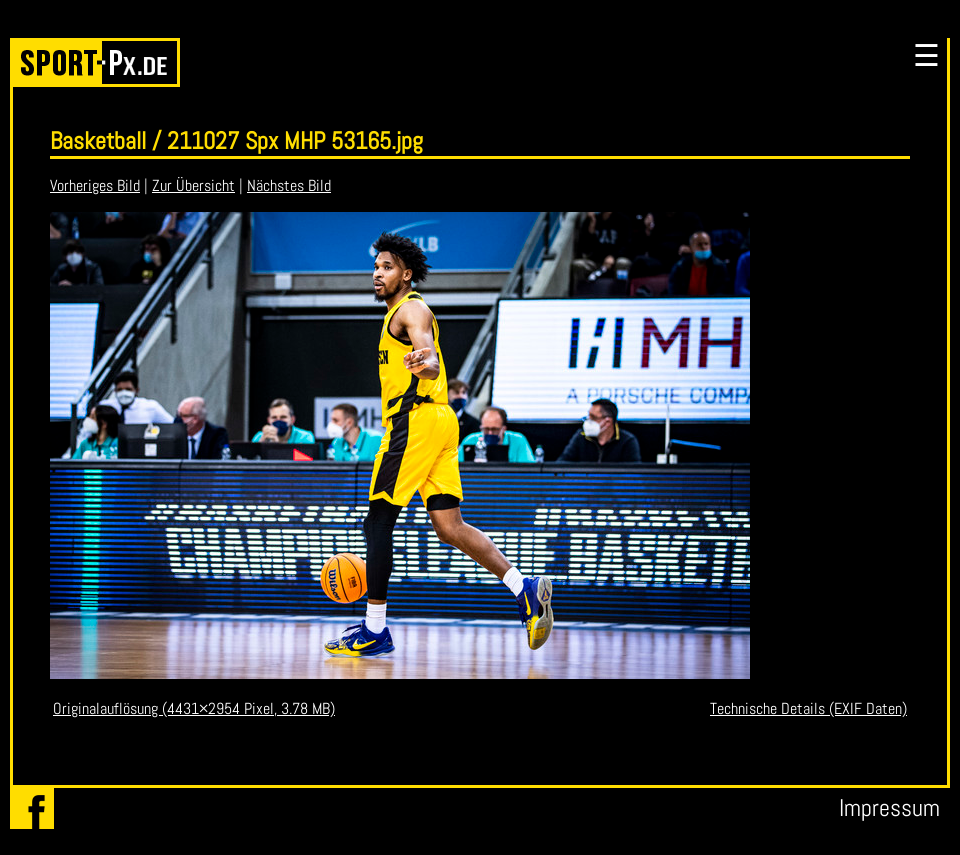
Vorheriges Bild (95, 185)
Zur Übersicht (193, 185)
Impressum (889, 807)
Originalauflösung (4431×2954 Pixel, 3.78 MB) (194, 708)
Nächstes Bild (289, 185)
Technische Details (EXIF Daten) (808, 708)
